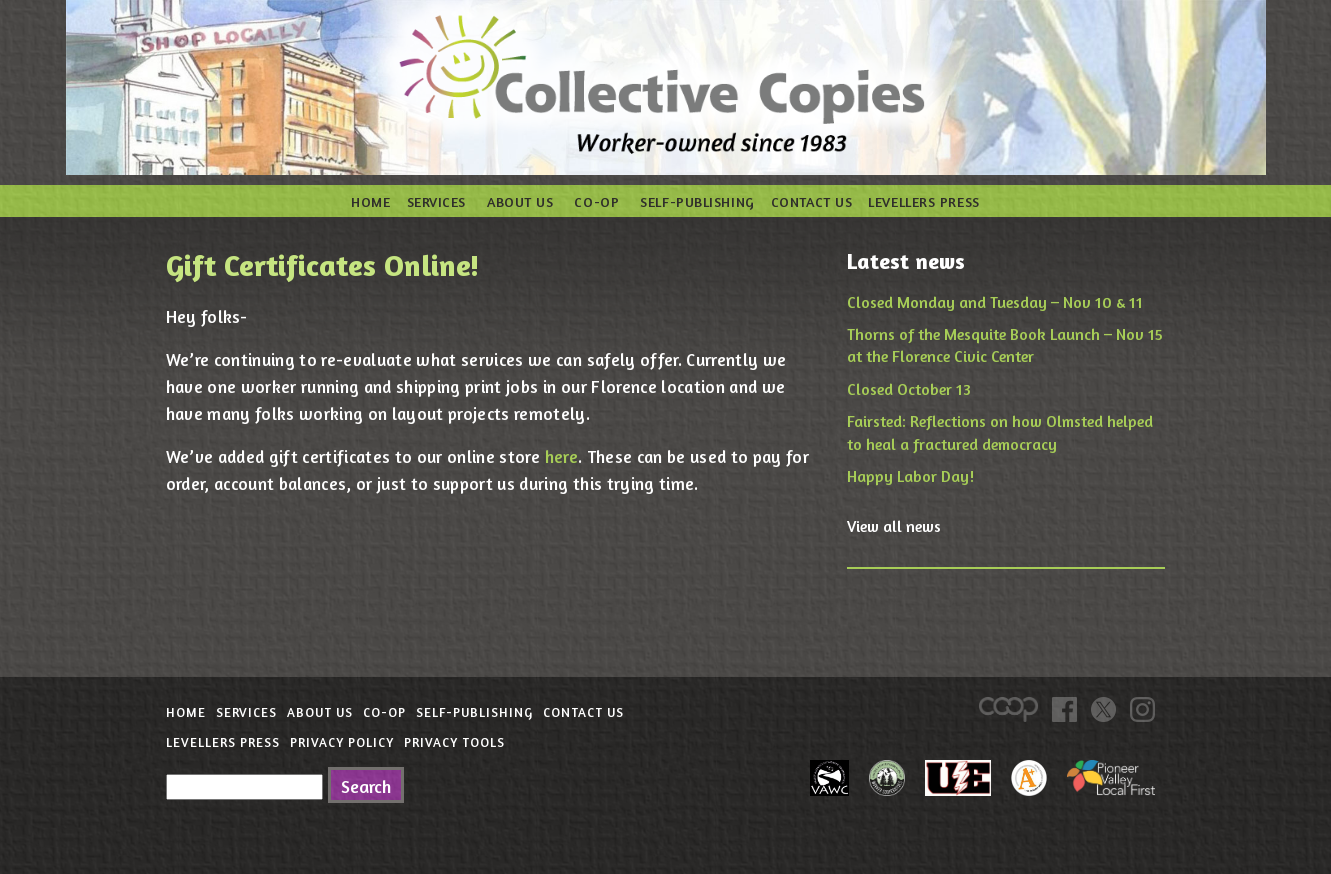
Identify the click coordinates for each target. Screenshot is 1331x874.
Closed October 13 (909, 389)
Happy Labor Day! (910, 476)
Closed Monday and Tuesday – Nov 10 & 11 (995, 302)
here (561, 456)
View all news (894, 526)
